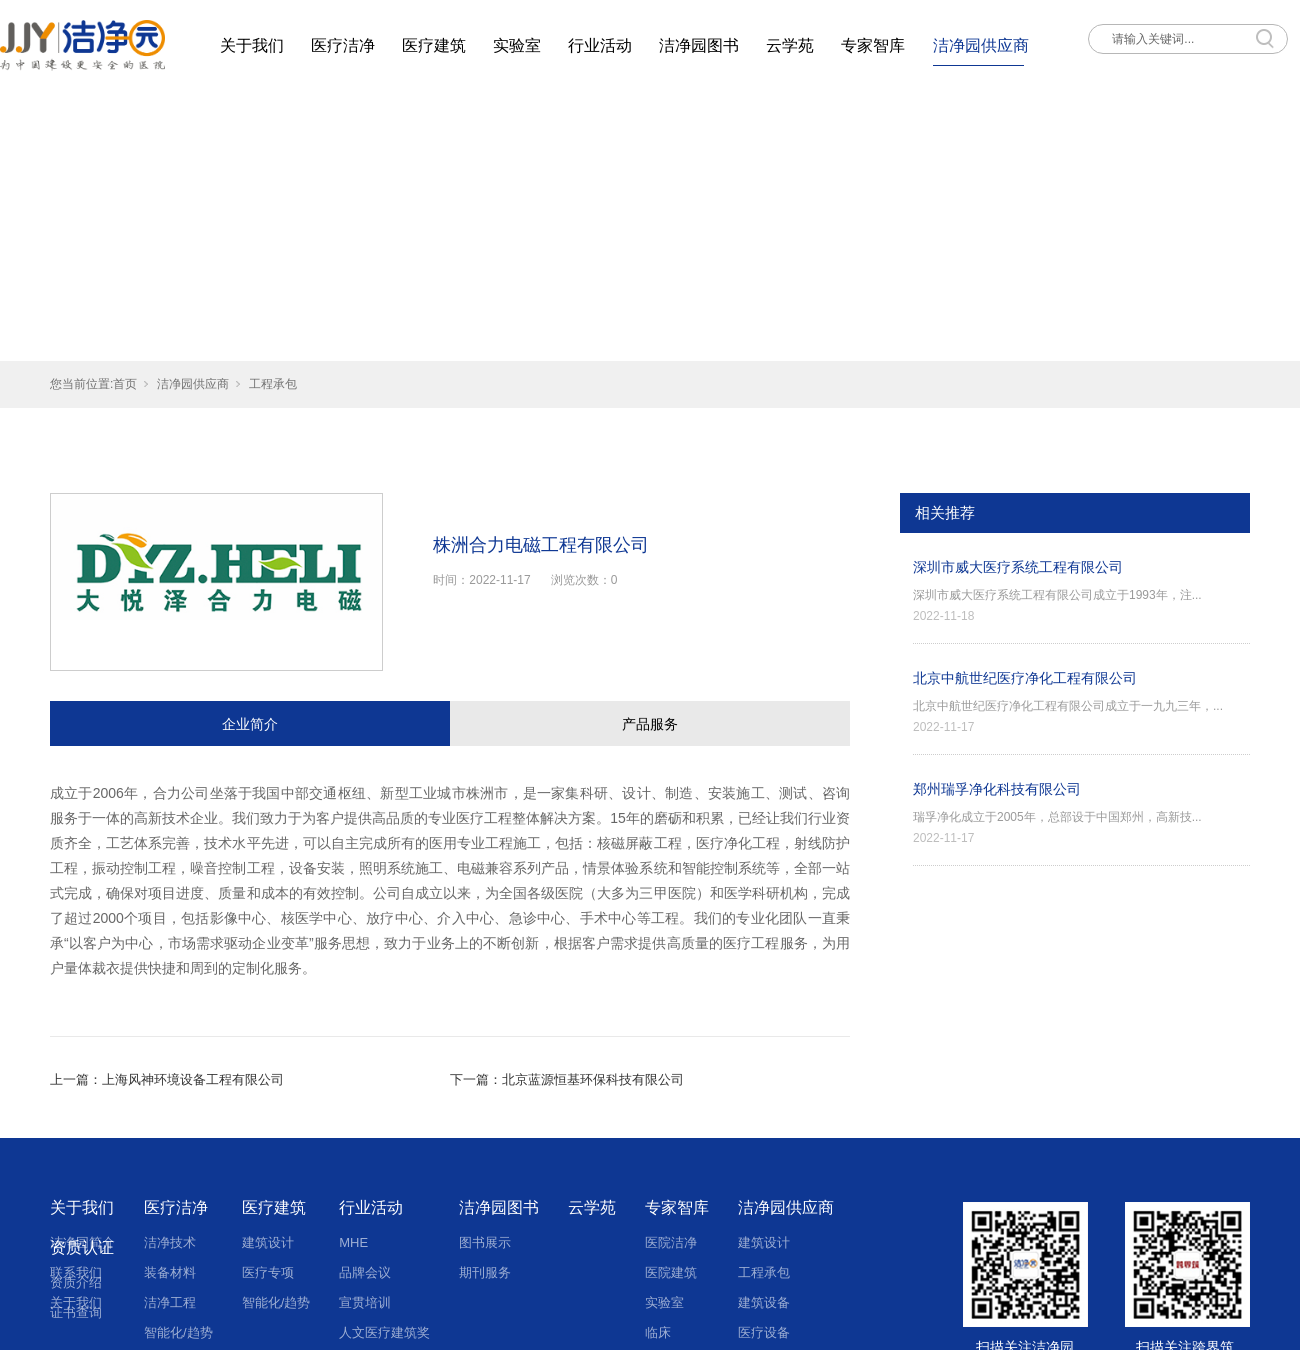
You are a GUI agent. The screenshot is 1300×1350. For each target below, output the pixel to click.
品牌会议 (365, 1272)
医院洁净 (671, 1242)
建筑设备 (764, 1302)
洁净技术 (170, 1242)
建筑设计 (268, 1242)
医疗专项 (268, 1272)
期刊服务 (485, 1272)
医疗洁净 (343, 45)
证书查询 (76, 1312)
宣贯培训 (365, 1302)
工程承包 (273, 384)
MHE (353, 1242)
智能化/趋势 (276, 1302)
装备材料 (170, 1272)
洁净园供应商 (981, 45)
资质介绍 (76, 1282)
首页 (125, 384)
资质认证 (82, 1247)
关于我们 (252, 45)
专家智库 (873, 45)
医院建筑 (671, 1272)
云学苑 (790, 45)
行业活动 (600, 45)
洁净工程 (170, 1302)
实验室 (517, 45)
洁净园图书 (699, 45)
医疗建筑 (434, 45)
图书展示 (485, 1242)
